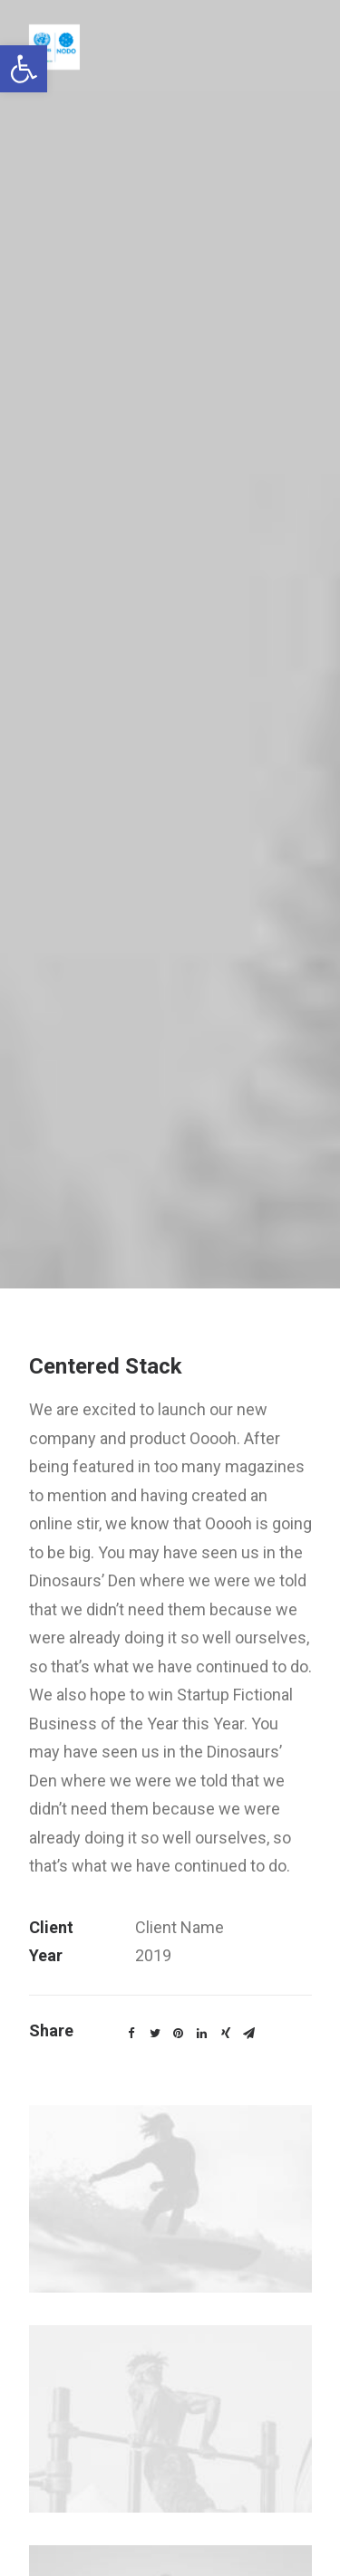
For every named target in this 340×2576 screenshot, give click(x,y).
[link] (23, 68)
